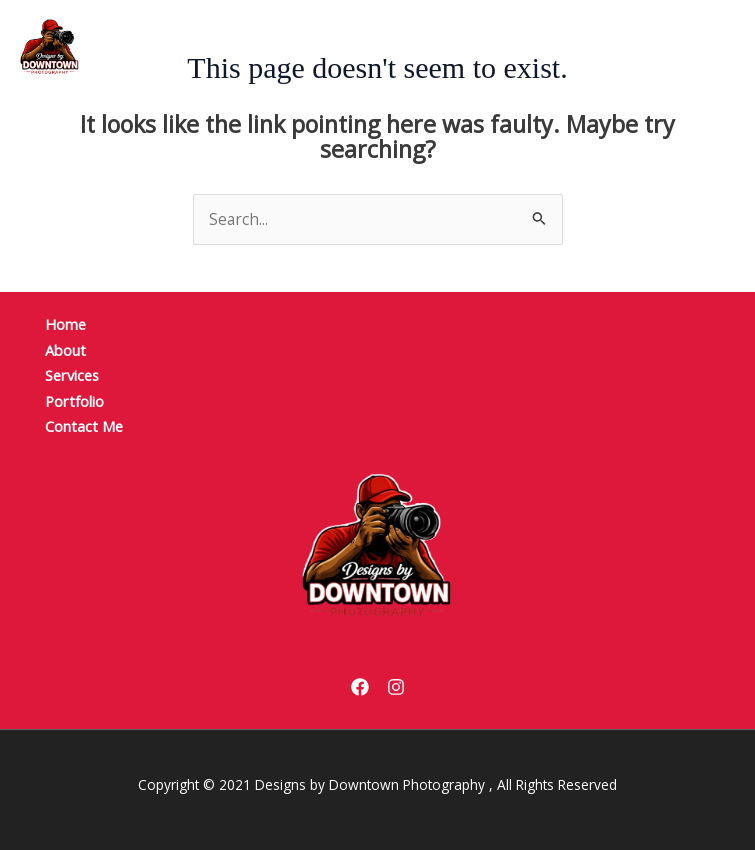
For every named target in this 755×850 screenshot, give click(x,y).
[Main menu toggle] (691, 46)
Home (65, 324)
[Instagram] (396, 687)
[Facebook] (360, 687)
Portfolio (74, 401)
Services (72, 375)
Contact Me (84, 426)
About (65, 350)
